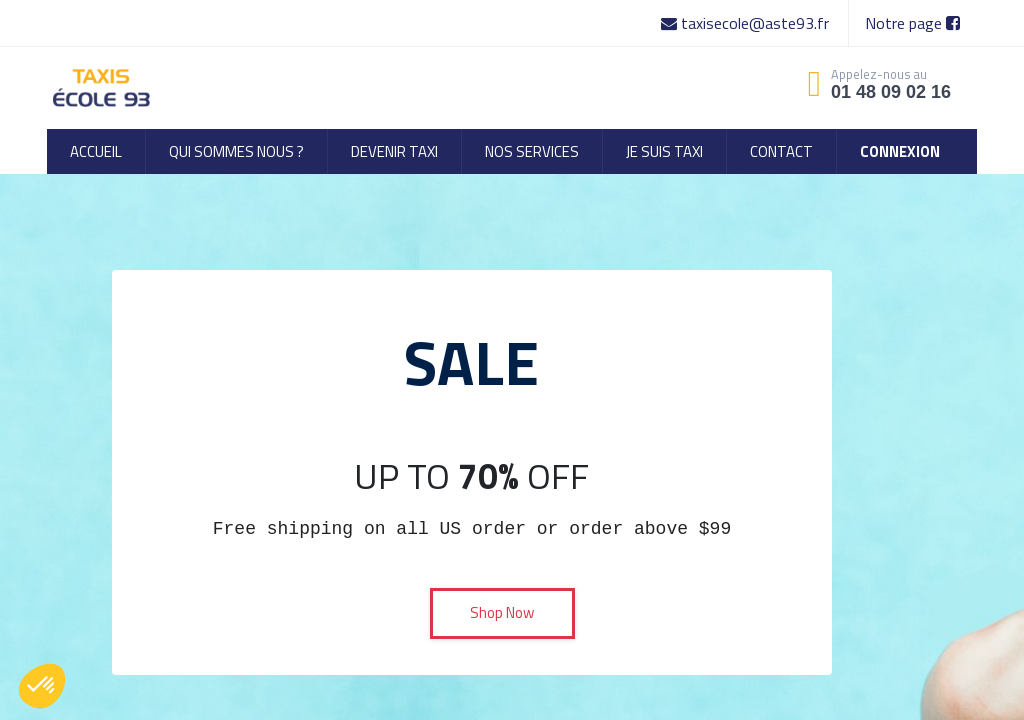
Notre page (912, 23)
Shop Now (502, 612)
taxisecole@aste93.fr (747, 23)
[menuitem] (96, 151)
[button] (42, 686)
